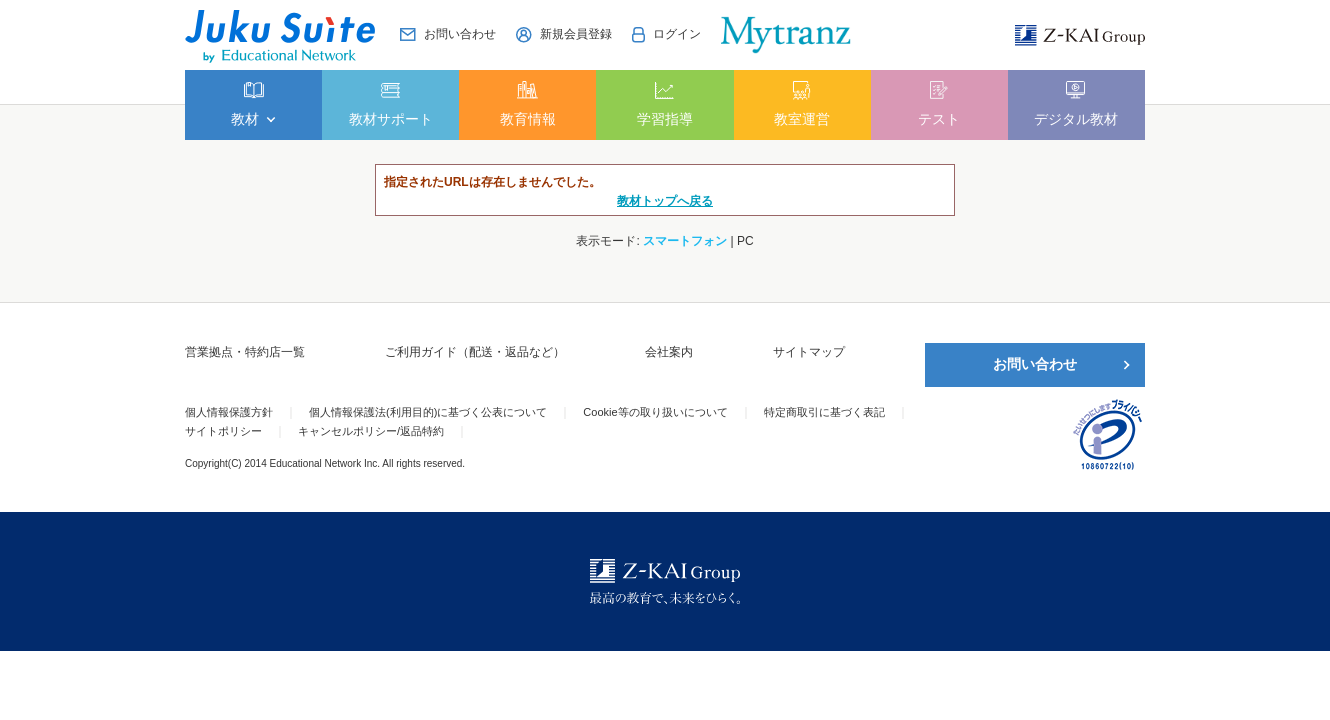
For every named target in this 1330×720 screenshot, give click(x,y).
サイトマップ (809, 352)
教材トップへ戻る (665, 201)
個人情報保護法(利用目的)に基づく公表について (428, 412)
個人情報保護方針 (229, 412)
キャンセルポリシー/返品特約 (371, 431)
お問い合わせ (1035, 364)
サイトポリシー (223, 431)
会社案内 (669, 352)
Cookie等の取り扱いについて (655, 412)
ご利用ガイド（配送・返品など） (475, 352)
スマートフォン (685, 241)
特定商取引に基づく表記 (824, 412)
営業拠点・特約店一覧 (245, 352)
